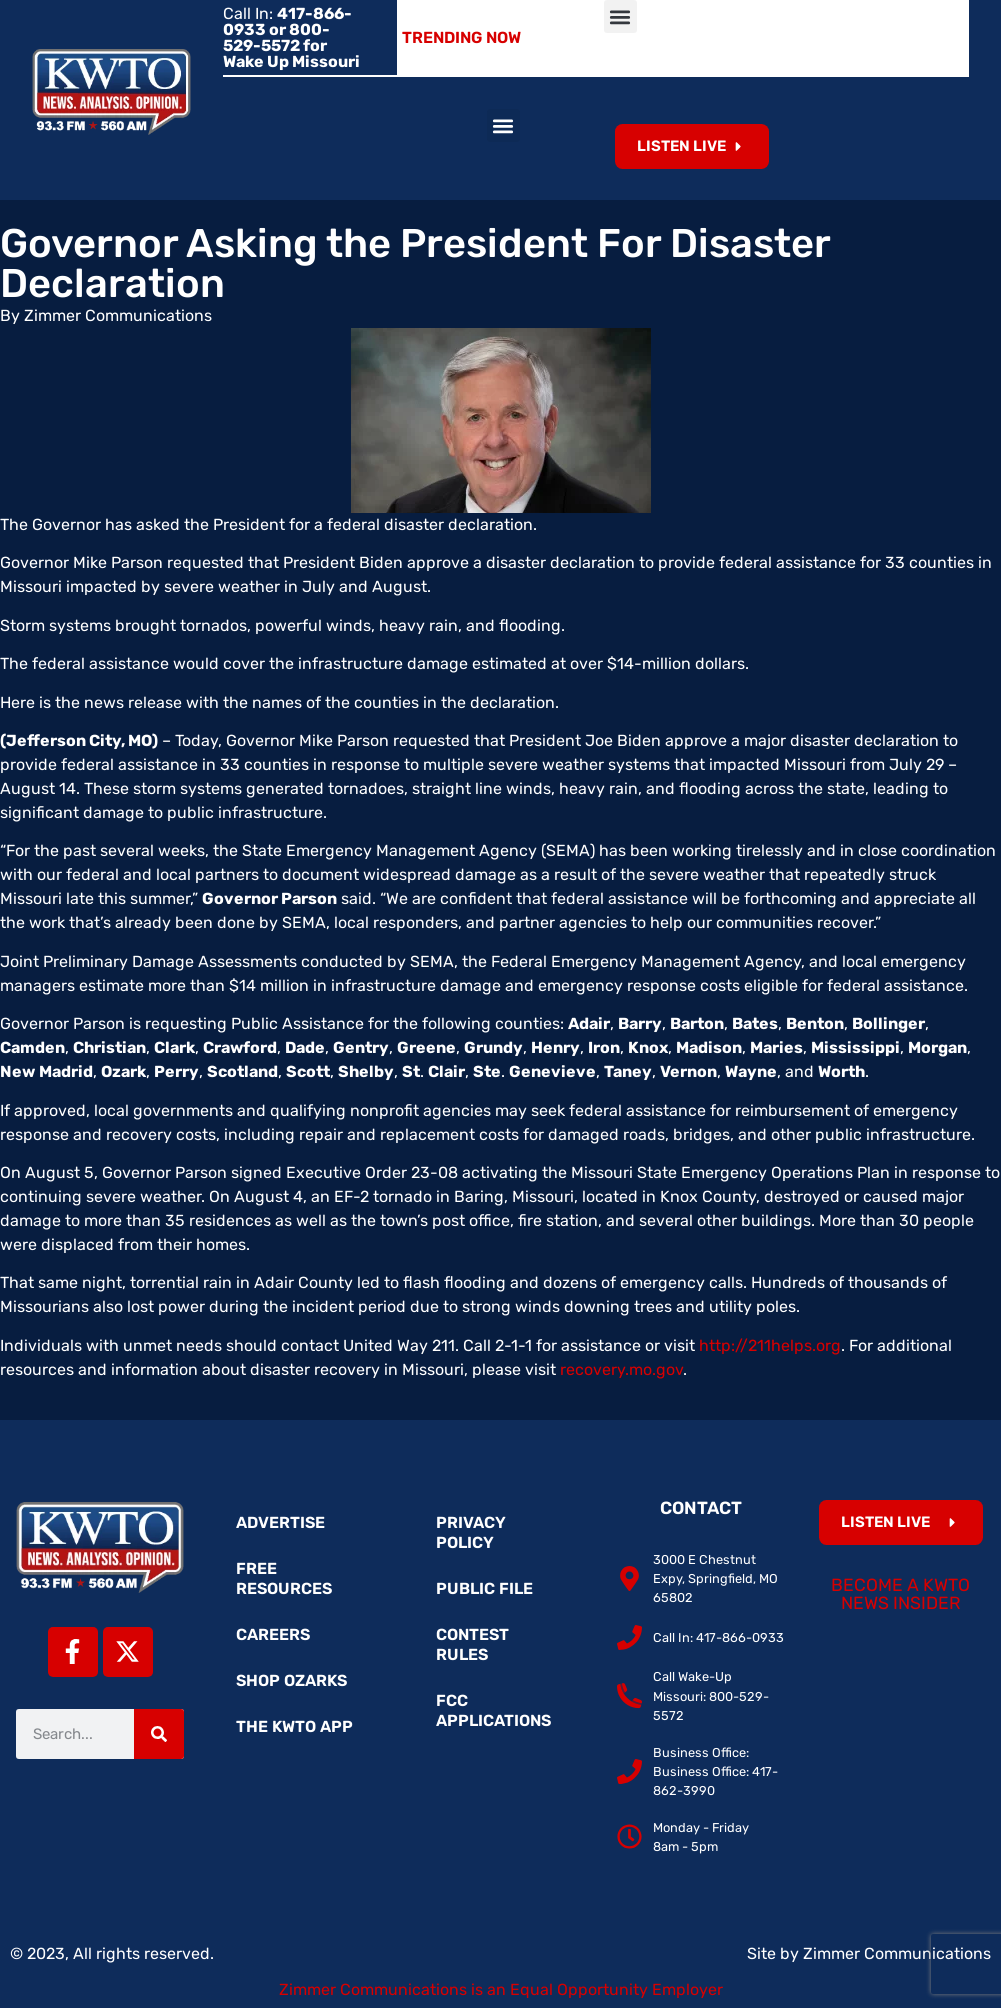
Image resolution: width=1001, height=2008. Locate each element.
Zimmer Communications (897, 1953)
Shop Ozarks (291, 1680)
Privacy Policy (471, 1532)
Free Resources (284, 1578)
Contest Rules (472, 1644)
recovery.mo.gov (621, 1369)
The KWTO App (294, 1726)
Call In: (291, 37)
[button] (620, 16)
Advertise (280, 1522)
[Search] (159, 1734)
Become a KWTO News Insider (900, 1594)
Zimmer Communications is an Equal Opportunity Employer (501, 1989)
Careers (273, 1634)
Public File (484, 1588)
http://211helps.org (770, 1345)
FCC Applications (493, 1710)
